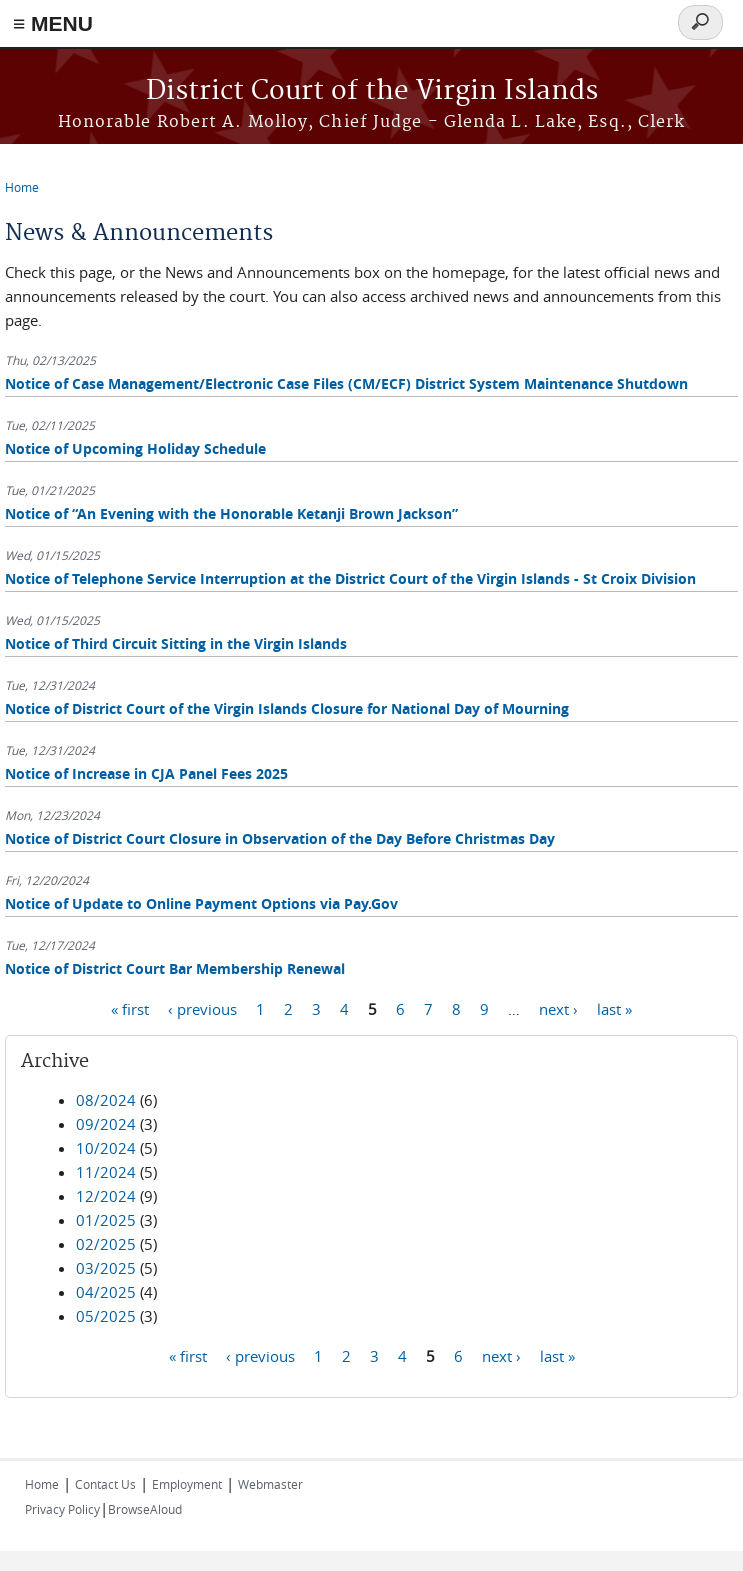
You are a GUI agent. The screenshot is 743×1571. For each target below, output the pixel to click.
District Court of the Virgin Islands (372, 91)
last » (614, 1008)
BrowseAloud (145, 1509)
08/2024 (106, 1100)
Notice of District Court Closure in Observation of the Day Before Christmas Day (280, 838)
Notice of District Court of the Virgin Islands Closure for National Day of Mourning (287, 708)
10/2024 (106, 1148)
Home (22, 187)
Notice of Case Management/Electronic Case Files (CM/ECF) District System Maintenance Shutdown (346, 383)
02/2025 (106, 1244)
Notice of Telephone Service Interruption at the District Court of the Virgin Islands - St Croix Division (350, 578)
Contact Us (105, 1484)
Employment (187, 1484)
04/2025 (106, 1292)
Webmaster (270, 1484)
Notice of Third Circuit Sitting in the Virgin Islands (176, 643)
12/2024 (106, 1196)
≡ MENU (53, 23)
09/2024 (106, 1124)
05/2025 (106, 1316)
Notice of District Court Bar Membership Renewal (175, 968)
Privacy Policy (62, 1509)
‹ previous (202, 1008)
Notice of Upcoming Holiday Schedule (135, 448)
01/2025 (106, 1220)
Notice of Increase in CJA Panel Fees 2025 (146, 773)
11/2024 (106, 1172)
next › (558, 1008)
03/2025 (106, 1268)
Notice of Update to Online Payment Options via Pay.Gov (201, 903)
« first (130, 1008)
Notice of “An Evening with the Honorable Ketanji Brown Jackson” (231, 513)
